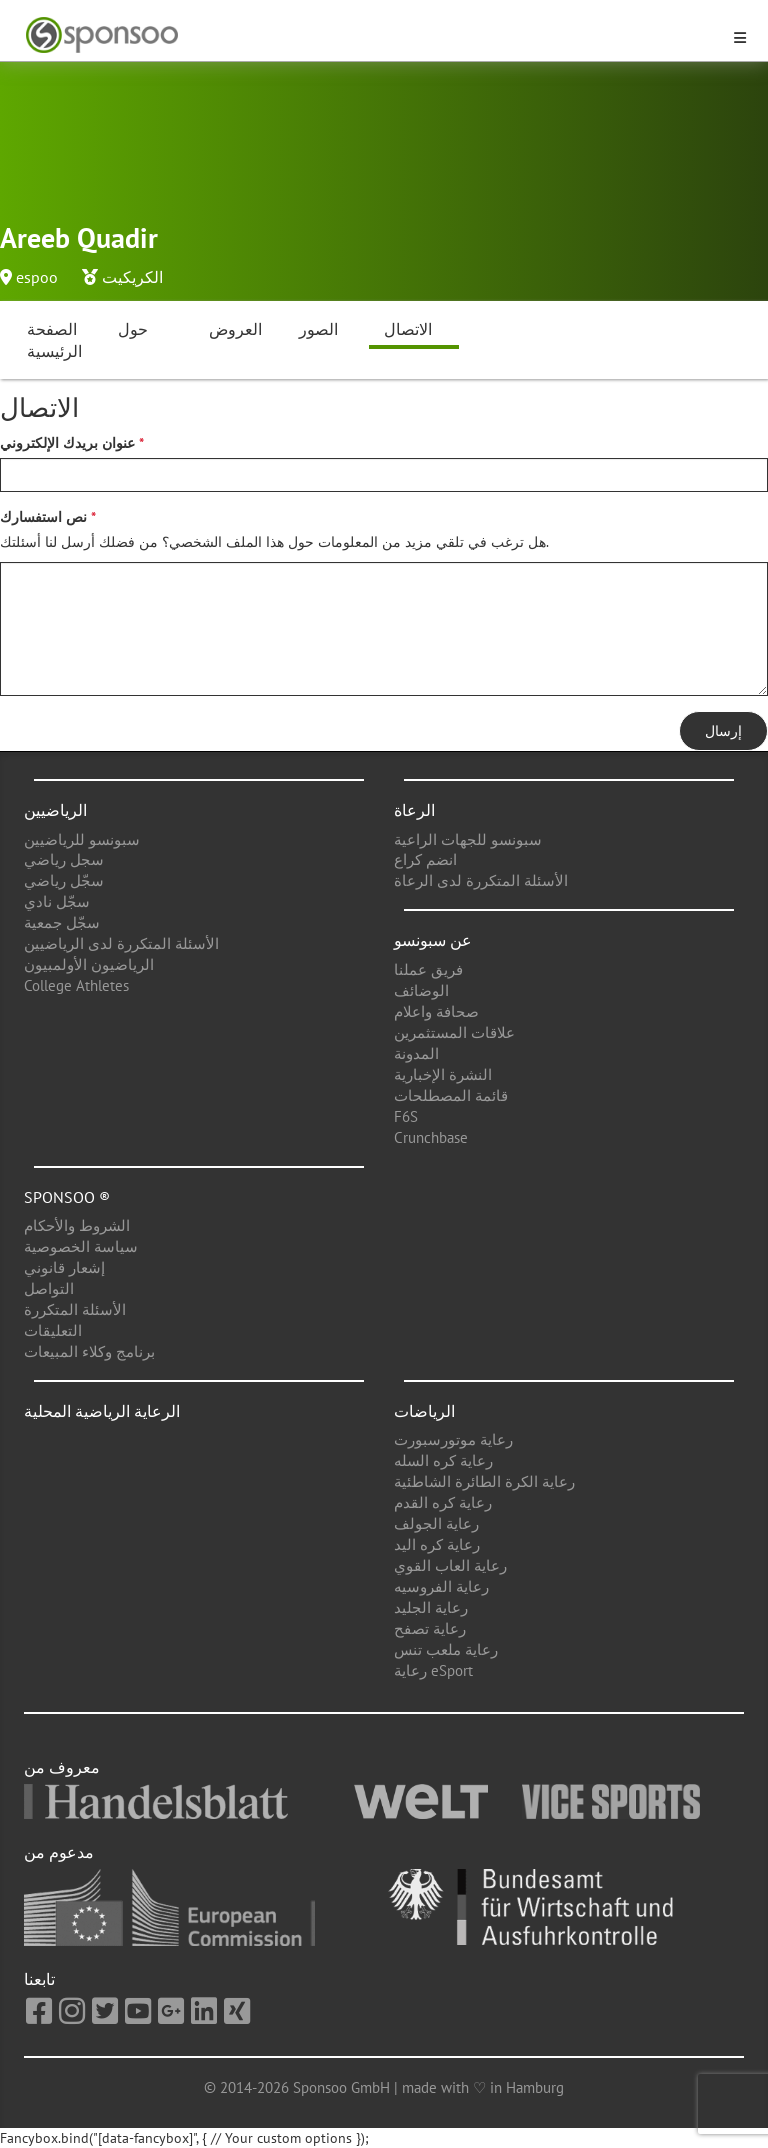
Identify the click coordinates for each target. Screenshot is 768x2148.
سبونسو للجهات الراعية (468, 839)
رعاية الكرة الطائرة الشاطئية (484, 1481)
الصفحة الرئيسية (54, 340)
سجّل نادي (57, 901)
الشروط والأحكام (77, 1225)
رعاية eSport (433, 1670)
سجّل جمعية (62, 922)
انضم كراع (425, 859)
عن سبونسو (433, 940)
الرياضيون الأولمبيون (89, 964)
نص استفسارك (43, 517)
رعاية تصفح (430, 1628)
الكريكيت (132, 277)
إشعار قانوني (64, 1267)
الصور (318, 329)
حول (133, 329)
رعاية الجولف (436, 1523)
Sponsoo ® (67, 1197)
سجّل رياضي (64, 880)
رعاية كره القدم (443, 1502)
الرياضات (424, 1411)
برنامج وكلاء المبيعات (89, 1351)
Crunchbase (431, 1137)
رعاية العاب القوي (450, 1565)
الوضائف (421, 990)
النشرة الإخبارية (443, 1074)
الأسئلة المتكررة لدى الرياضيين (121, 943)
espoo (37, 277)
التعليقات (53, 1330)
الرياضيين (55, 810)
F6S (406, 1116)
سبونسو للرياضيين (82, 839)
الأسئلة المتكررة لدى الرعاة (481, 880)
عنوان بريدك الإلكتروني (67, 443)
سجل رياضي (64, 859)
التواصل (49, 1288)
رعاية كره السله (443, 1460)
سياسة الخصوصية (81, 1246)
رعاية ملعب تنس (446, 1649)
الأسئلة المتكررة (75, 1309)
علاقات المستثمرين (454, 1032)
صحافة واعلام (436, 1011)
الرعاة (414, 810)
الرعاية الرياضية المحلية (102, 1411)
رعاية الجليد (431, 1607)
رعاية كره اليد (437, 1544)
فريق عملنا (428, 969)
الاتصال (408, 329)
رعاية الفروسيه (441, 1586)
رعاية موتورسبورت (453, 1439)
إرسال (723, 731)
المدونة (416, 1053)
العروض (235, 329)
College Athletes (76, 985)
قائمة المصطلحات (451, 1095)
